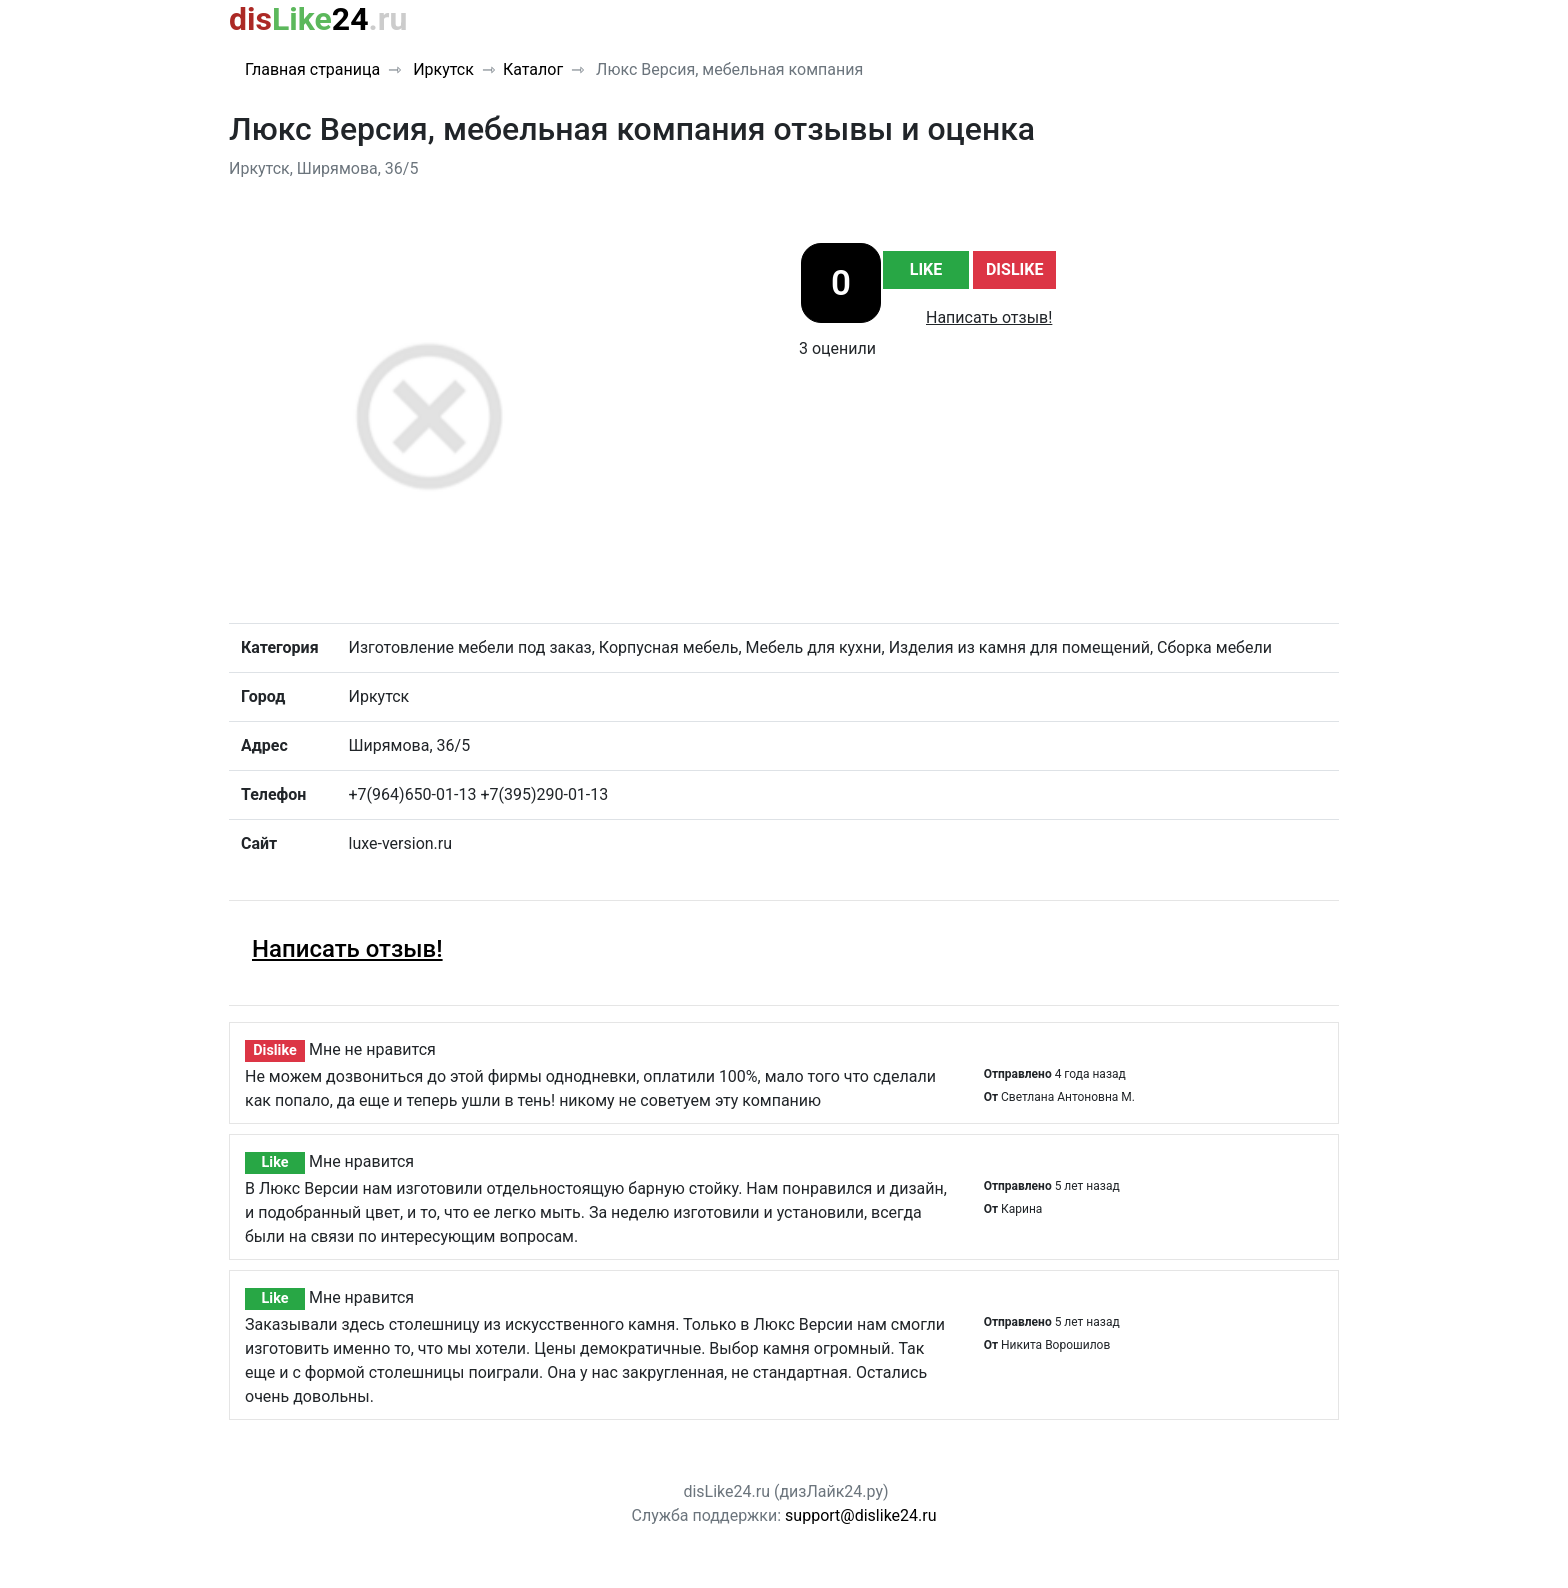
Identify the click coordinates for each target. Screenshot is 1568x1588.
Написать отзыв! (989, 317)
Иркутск (441, 69)
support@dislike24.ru (860, 1515)
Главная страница (312, 69)
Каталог (533, 69)
